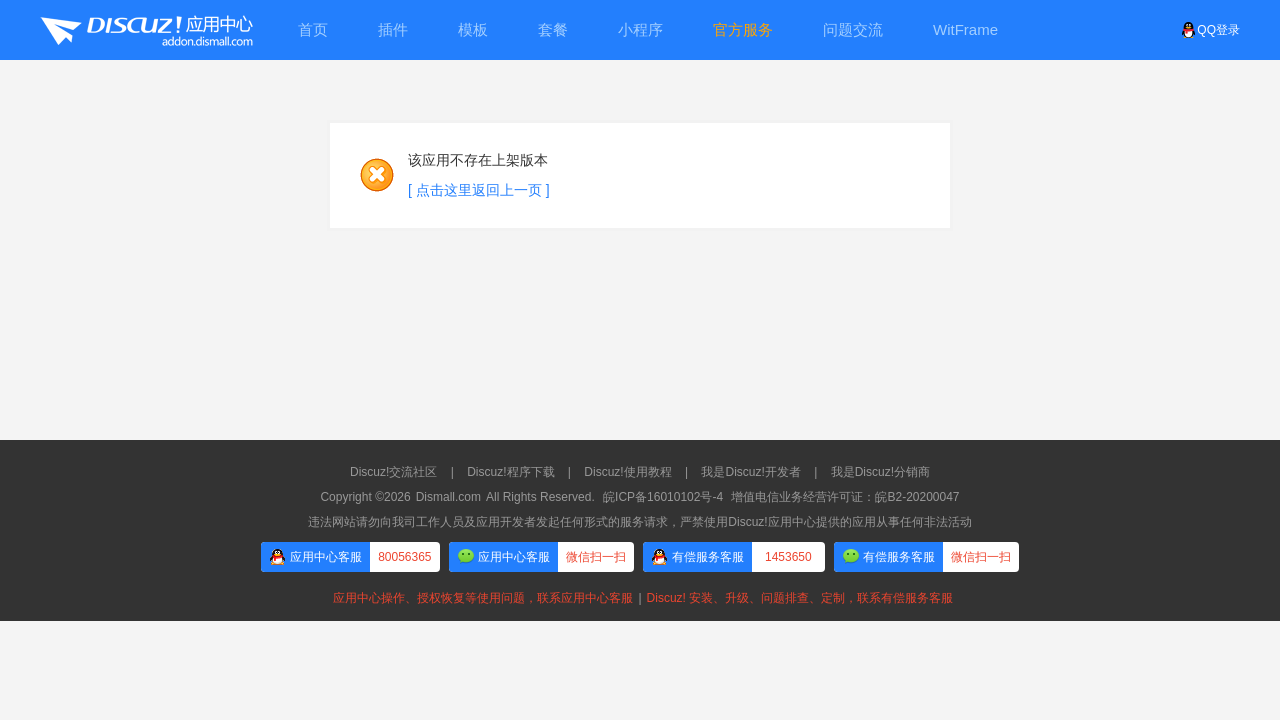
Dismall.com (448, 497)
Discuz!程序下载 (510, 472)
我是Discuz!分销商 (880, 472)
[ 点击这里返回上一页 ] (479, 190)
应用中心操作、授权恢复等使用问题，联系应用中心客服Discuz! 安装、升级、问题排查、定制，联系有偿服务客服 (640, 598)
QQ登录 (1210, 30)
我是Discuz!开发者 (750, 472)
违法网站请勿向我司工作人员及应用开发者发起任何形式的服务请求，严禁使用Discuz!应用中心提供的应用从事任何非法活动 (639, 522)
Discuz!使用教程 (627, 472)
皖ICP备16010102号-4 (663, 497)
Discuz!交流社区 (393, 472)
